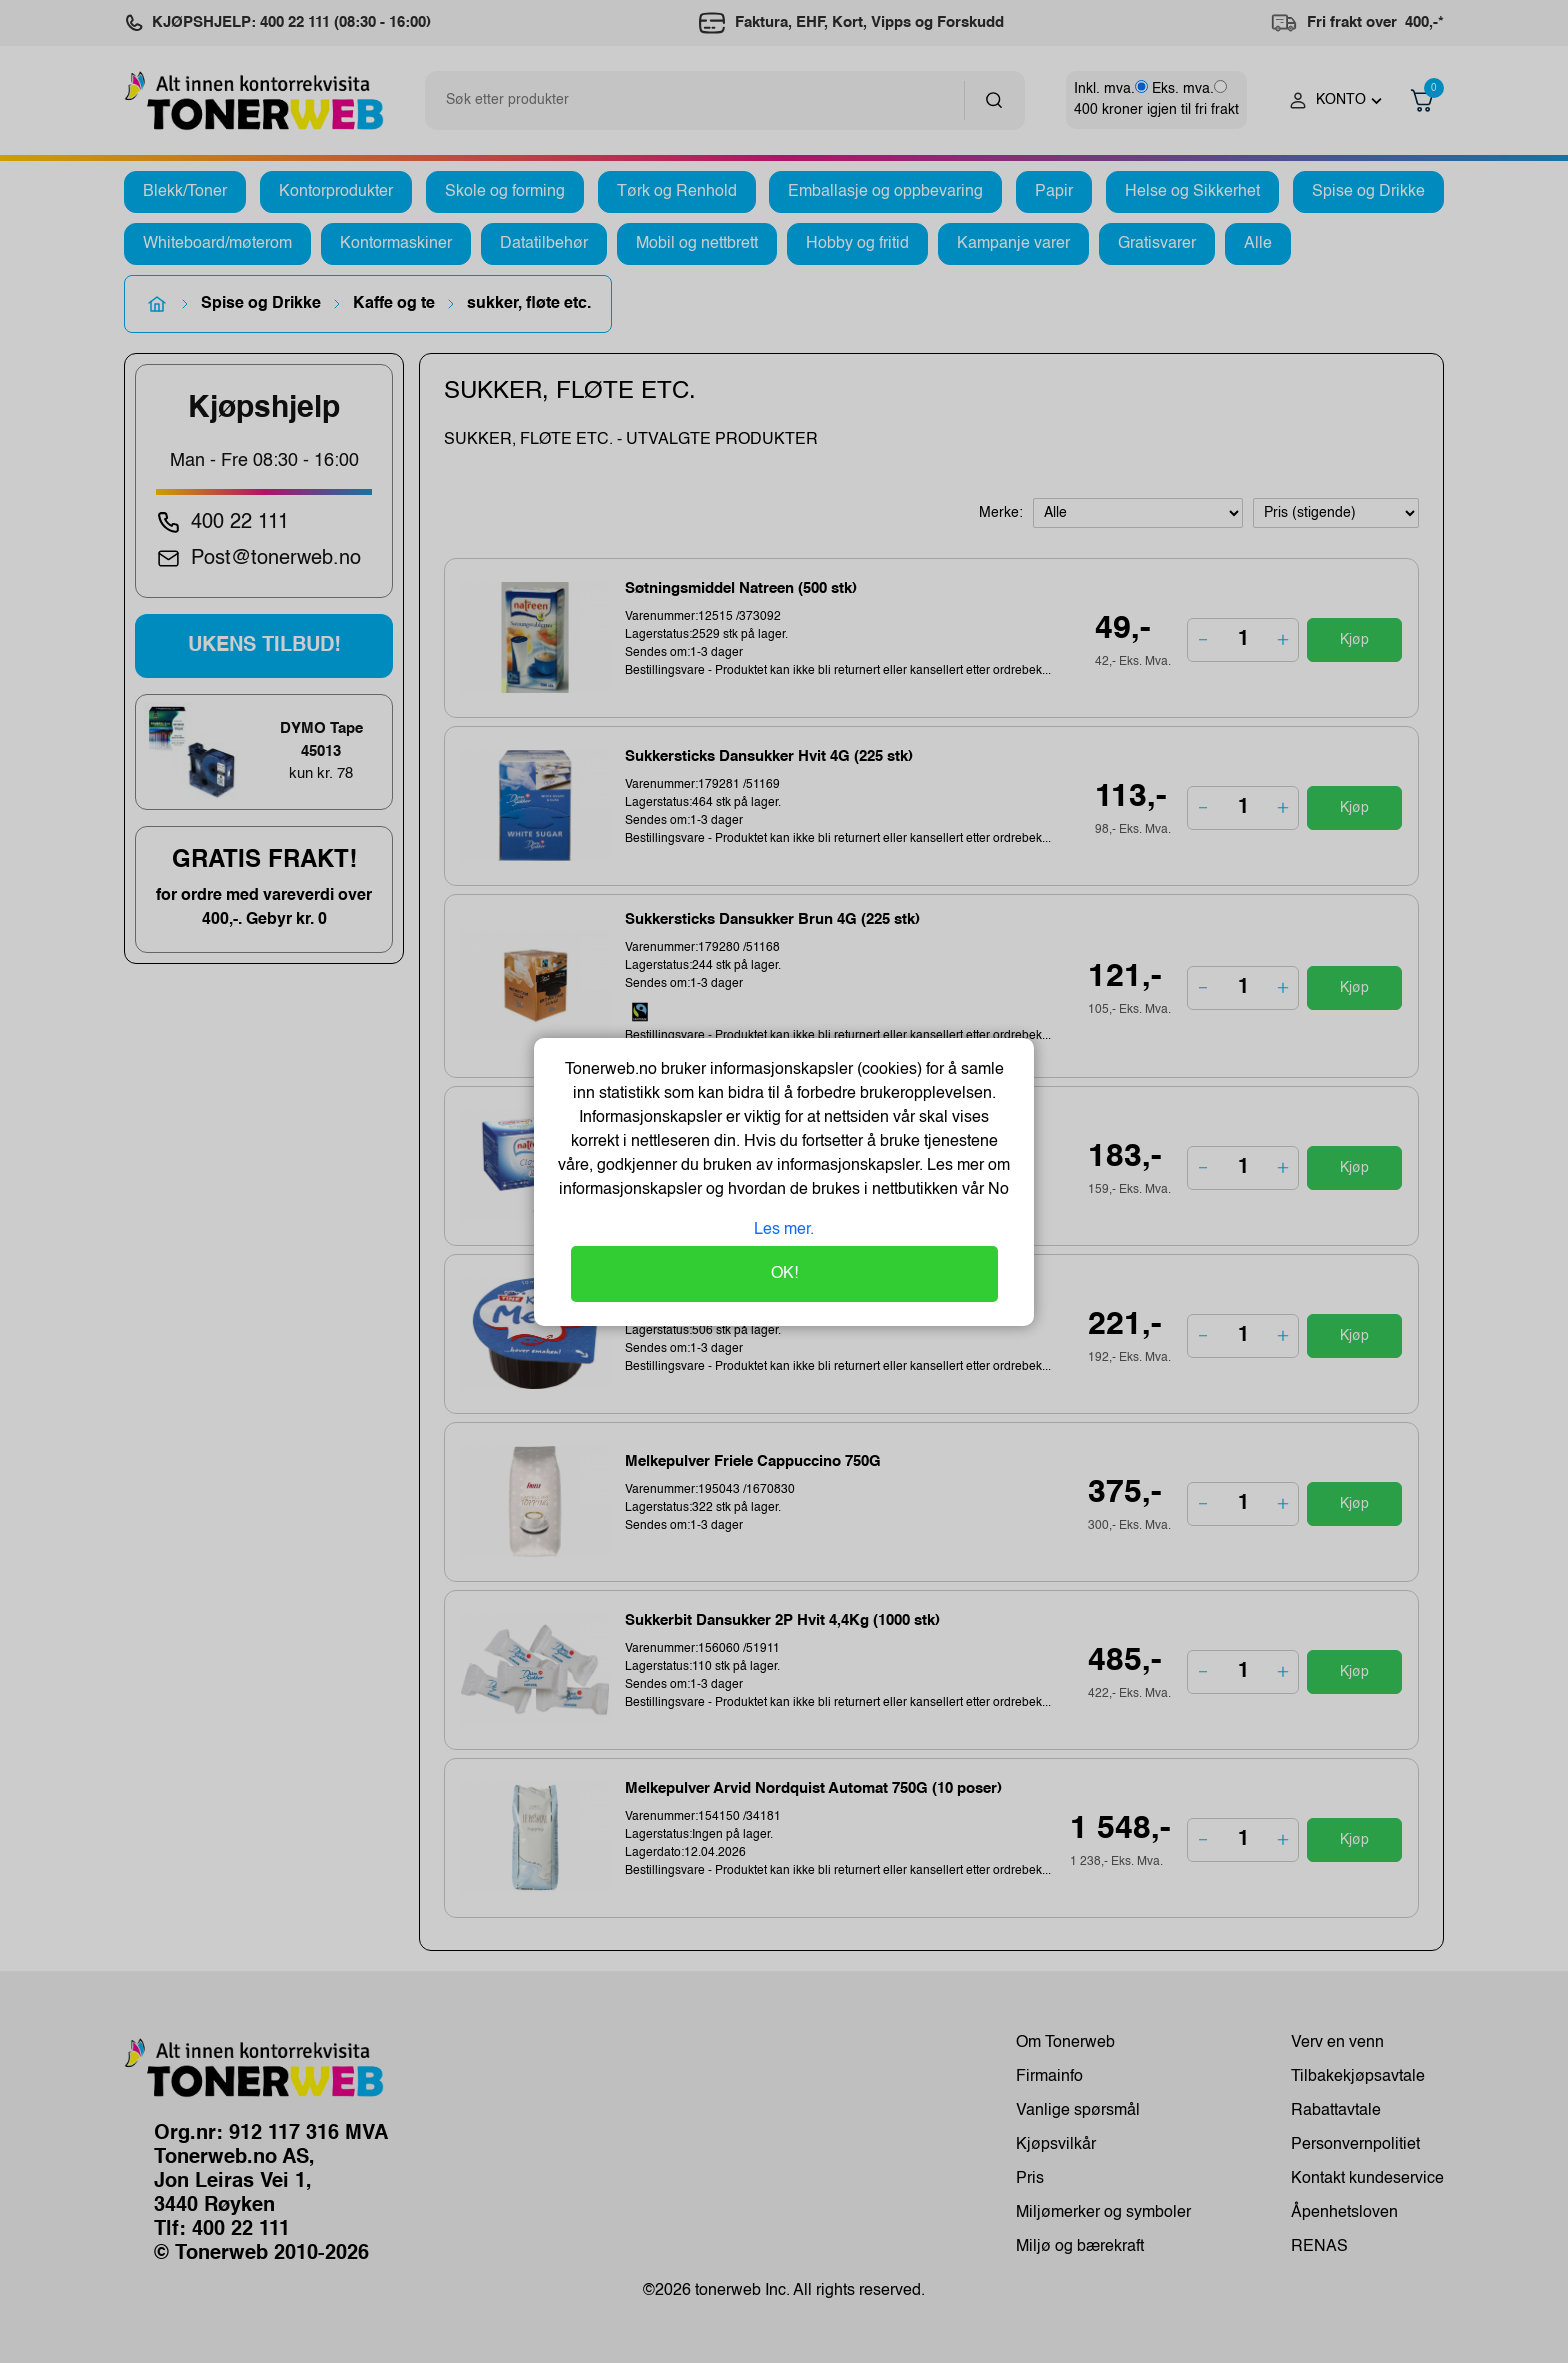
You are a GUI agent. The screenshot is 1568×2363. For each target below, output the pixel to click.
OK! (784, 1274)
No (996, 1190)
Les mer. (784, 1230)
